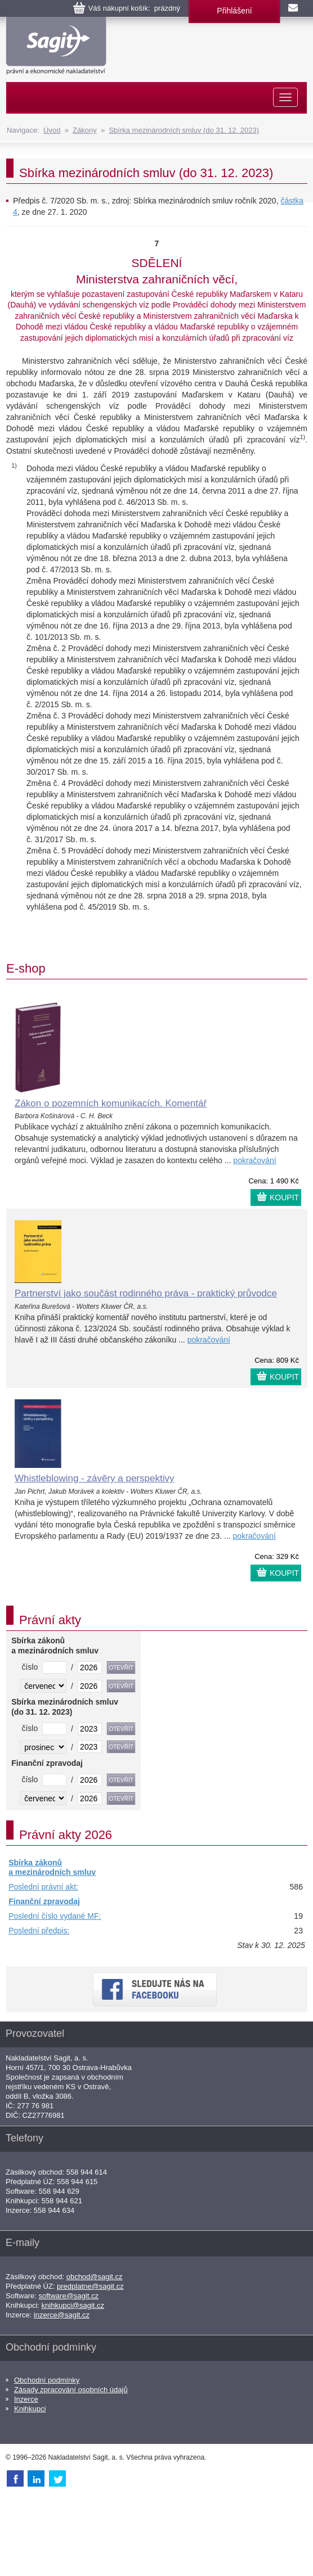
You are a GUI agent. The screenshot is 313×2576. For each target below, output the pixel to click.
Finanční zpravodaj (44, 1901)
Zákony (85, 130)
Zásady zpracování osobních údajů (71, 2389)
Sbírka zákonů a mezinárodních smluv (52, 1867)
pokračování (254, 1160)
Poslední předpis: (38, 1930)
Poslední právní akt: (43, 1886)
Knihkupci (30, 2409)
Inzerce (26, 2399)
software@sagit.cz (69, 2296)
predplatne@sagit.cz (90, 2286)
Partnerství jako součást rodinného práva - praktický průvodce (146, 1293)
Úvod (51, 130)
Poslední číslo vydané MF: (54, 1915)
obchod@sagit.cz (94, 2276)
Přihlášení (234, 10)
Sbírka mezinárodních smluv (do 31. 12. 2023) (184, 130)
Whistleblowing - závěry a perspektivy (94, 1478)
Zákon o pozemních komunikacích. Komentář (111, 1103)
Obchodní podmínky (46, 2380)
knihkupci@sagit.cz (73, 2305)
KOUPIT (284, 1197)
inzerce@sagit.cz (62, 2315)
